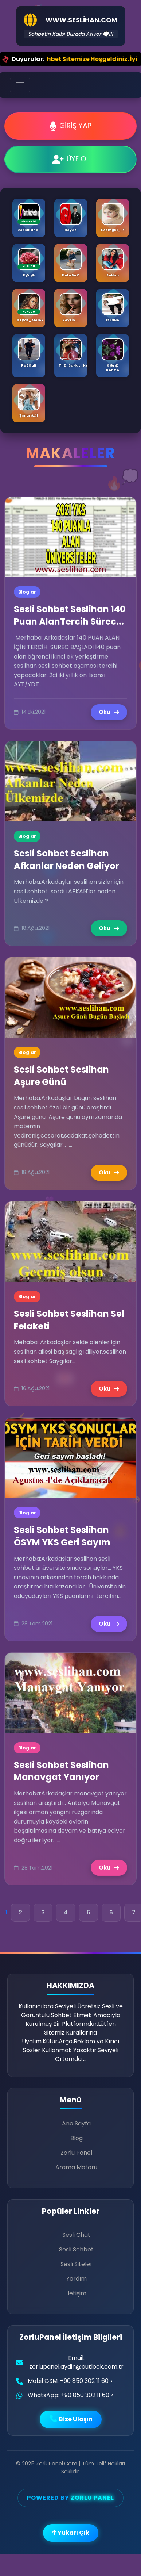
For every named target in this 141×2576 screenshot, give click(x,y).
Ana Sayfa (76, 2123)
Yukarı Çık (70, 2533)
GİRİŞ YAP (70, 126)
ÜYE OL (70, 159)
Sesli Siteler (76, 2264)
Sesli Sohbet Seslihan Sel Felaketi (69, 1320)
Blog (76, 2138)
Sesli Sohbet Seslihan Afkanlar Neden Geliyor (66, 859)
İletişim (76, 2293)
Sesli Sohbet (76, 2249)
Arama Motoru (76, 2167)
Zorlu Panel (76, 2152)
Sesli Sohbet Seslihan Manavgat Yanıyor (61, 1771)
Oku (109, 712)
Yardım (76, 2278)
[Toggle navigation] (20, 85)
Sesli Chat (76, 2235)
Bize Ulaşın (71, 2419)
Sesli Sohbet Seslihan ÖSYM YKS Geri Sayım (62, 1536)
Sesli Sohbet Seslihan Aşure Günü (61, 1075)
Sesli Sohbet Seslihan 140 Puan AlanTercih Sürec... (69, 615)
